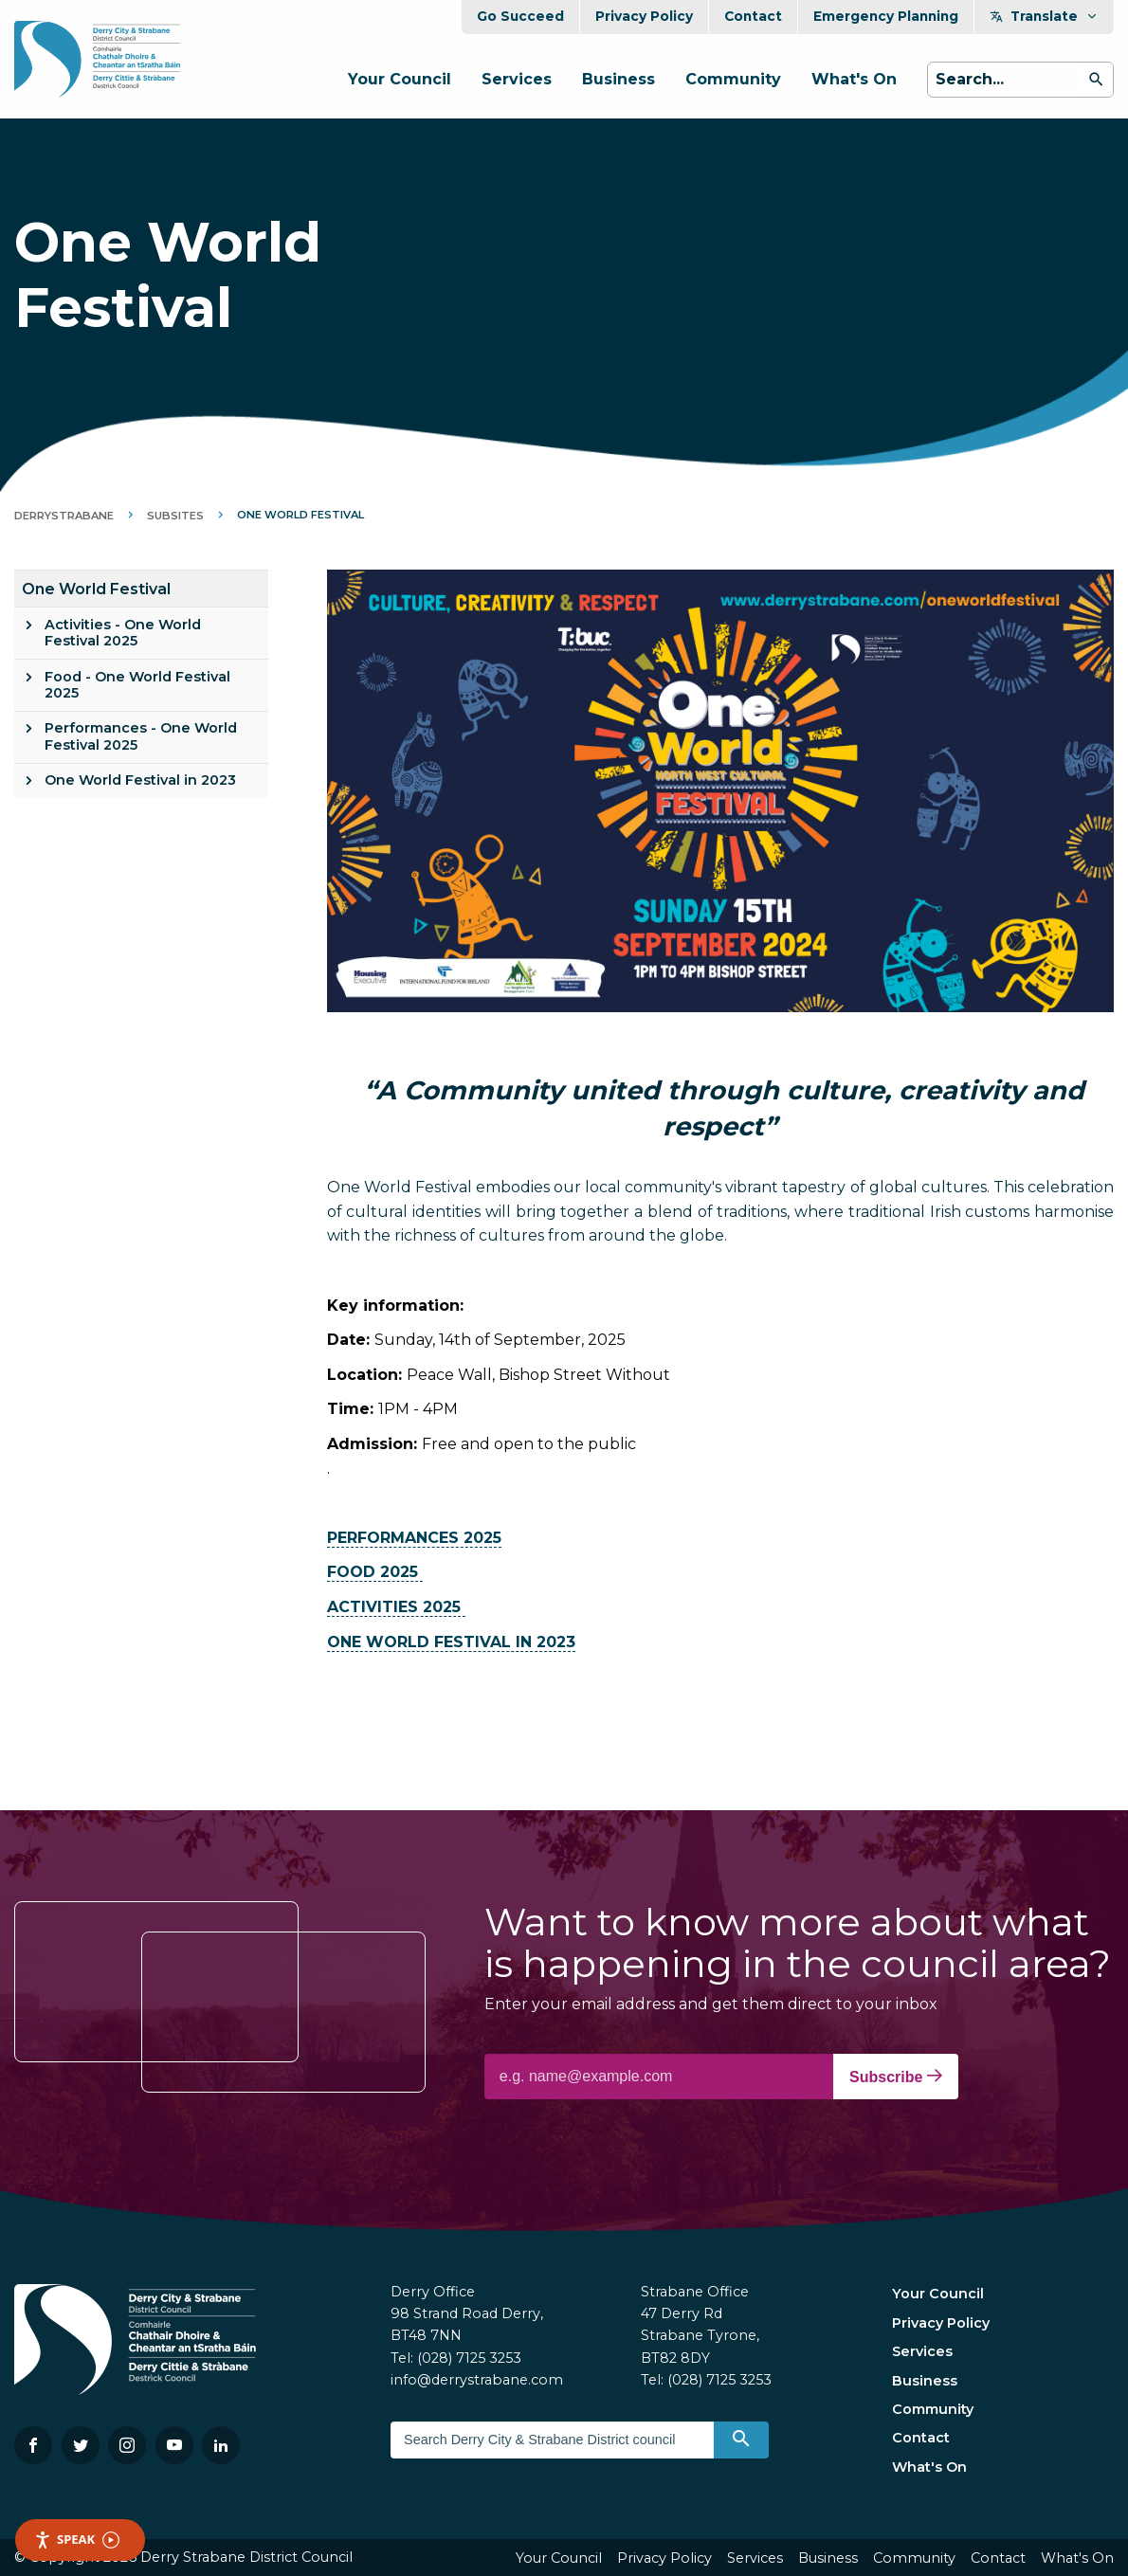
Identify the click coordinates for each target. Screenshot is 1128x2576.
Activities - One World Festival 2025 (123, 632)
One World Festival (96, 589)
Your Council (399, 79)
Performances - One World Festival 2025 (141, 736)
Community (733, 79)
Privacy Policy (644, 16)
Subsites (175, 515)
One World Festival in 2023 (140, 780)
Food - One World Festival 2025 (137, 684)
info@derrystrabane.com (477, 2379)
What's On (854, 79)
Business (618, 79)
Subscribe (895, 2076)
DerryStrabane (64, 515)
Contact (753, 16)
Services (517, 79)
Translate (1044, 16)
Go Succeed (520, 16)
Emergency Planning (885, 16)
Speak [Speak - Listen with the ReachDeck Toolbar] (76, 2540)
